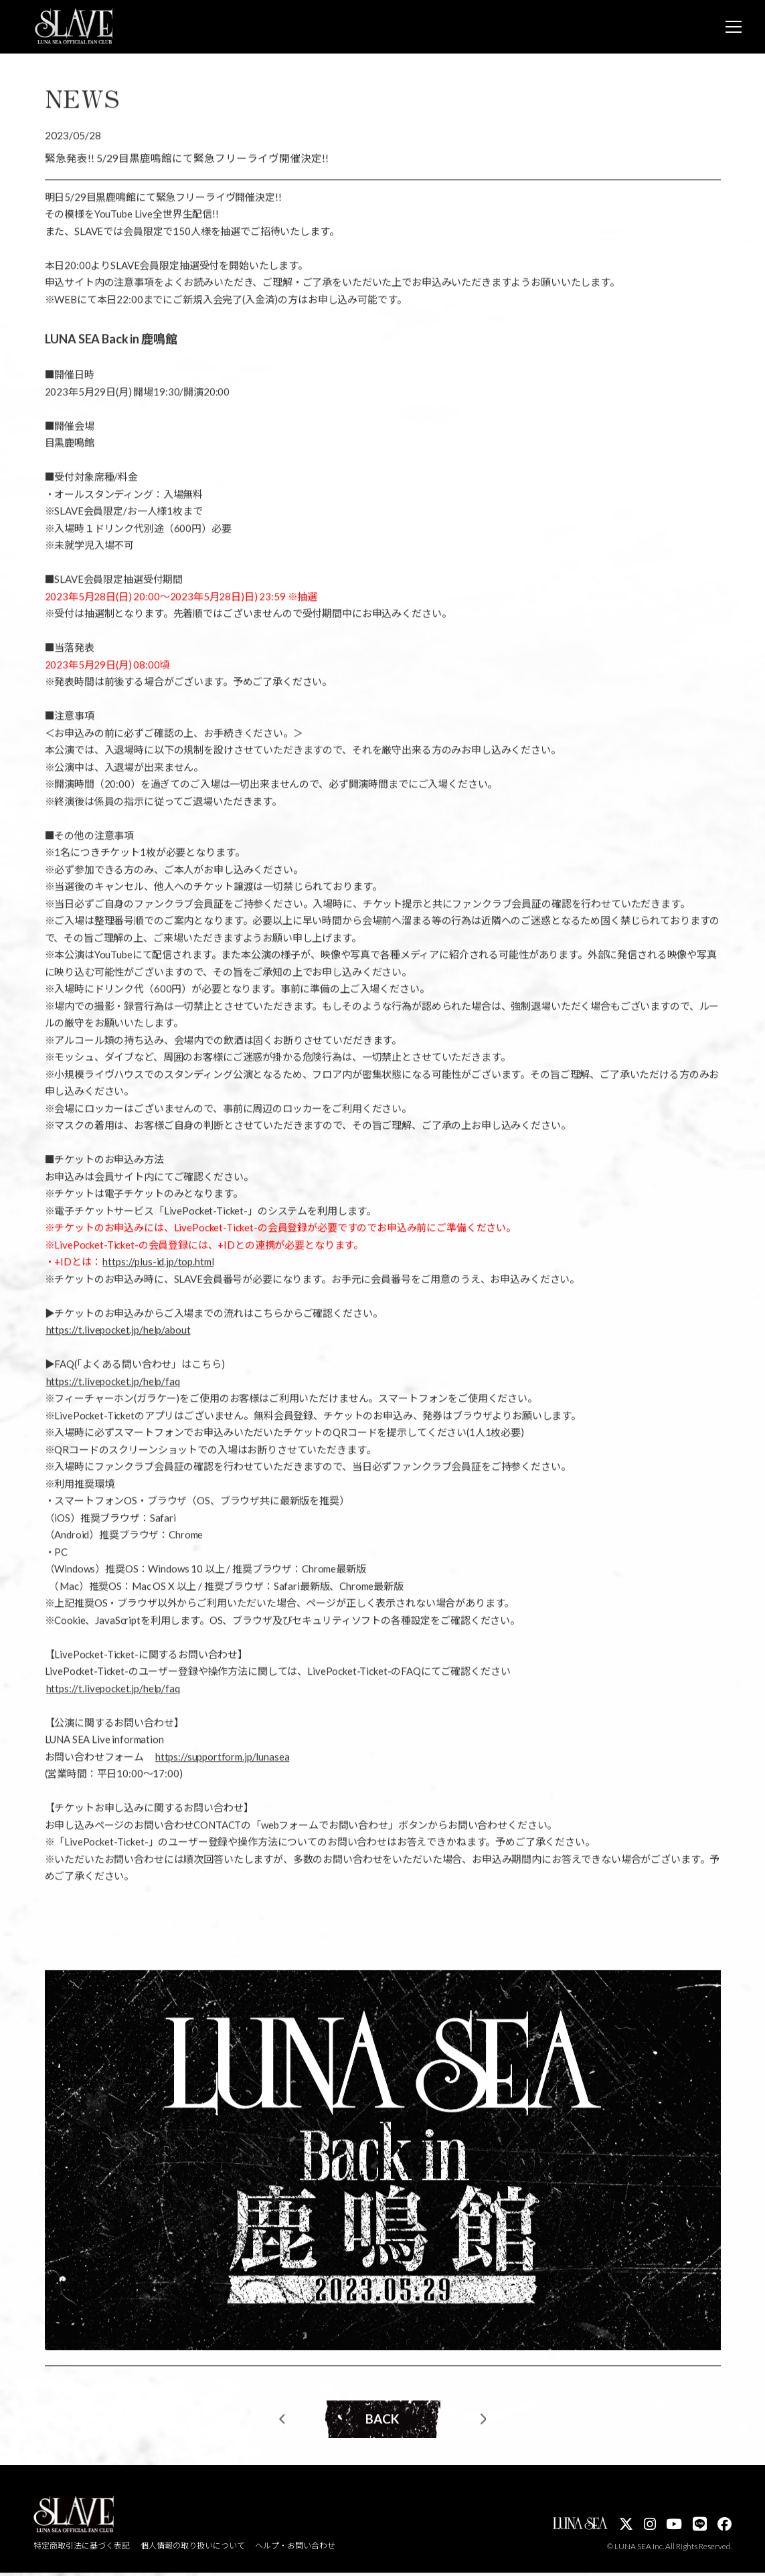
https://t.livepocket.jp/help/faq (113, 1386)
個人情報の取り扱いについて (193, 2550)
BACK (382, 2425)
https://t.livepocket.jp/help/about (118, 1335)
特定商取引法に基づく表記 (81, 2550)
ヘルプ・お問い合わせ (296, 2550)
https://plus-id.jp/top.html (158, 1267)
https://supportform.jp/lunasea (222, 1762)
